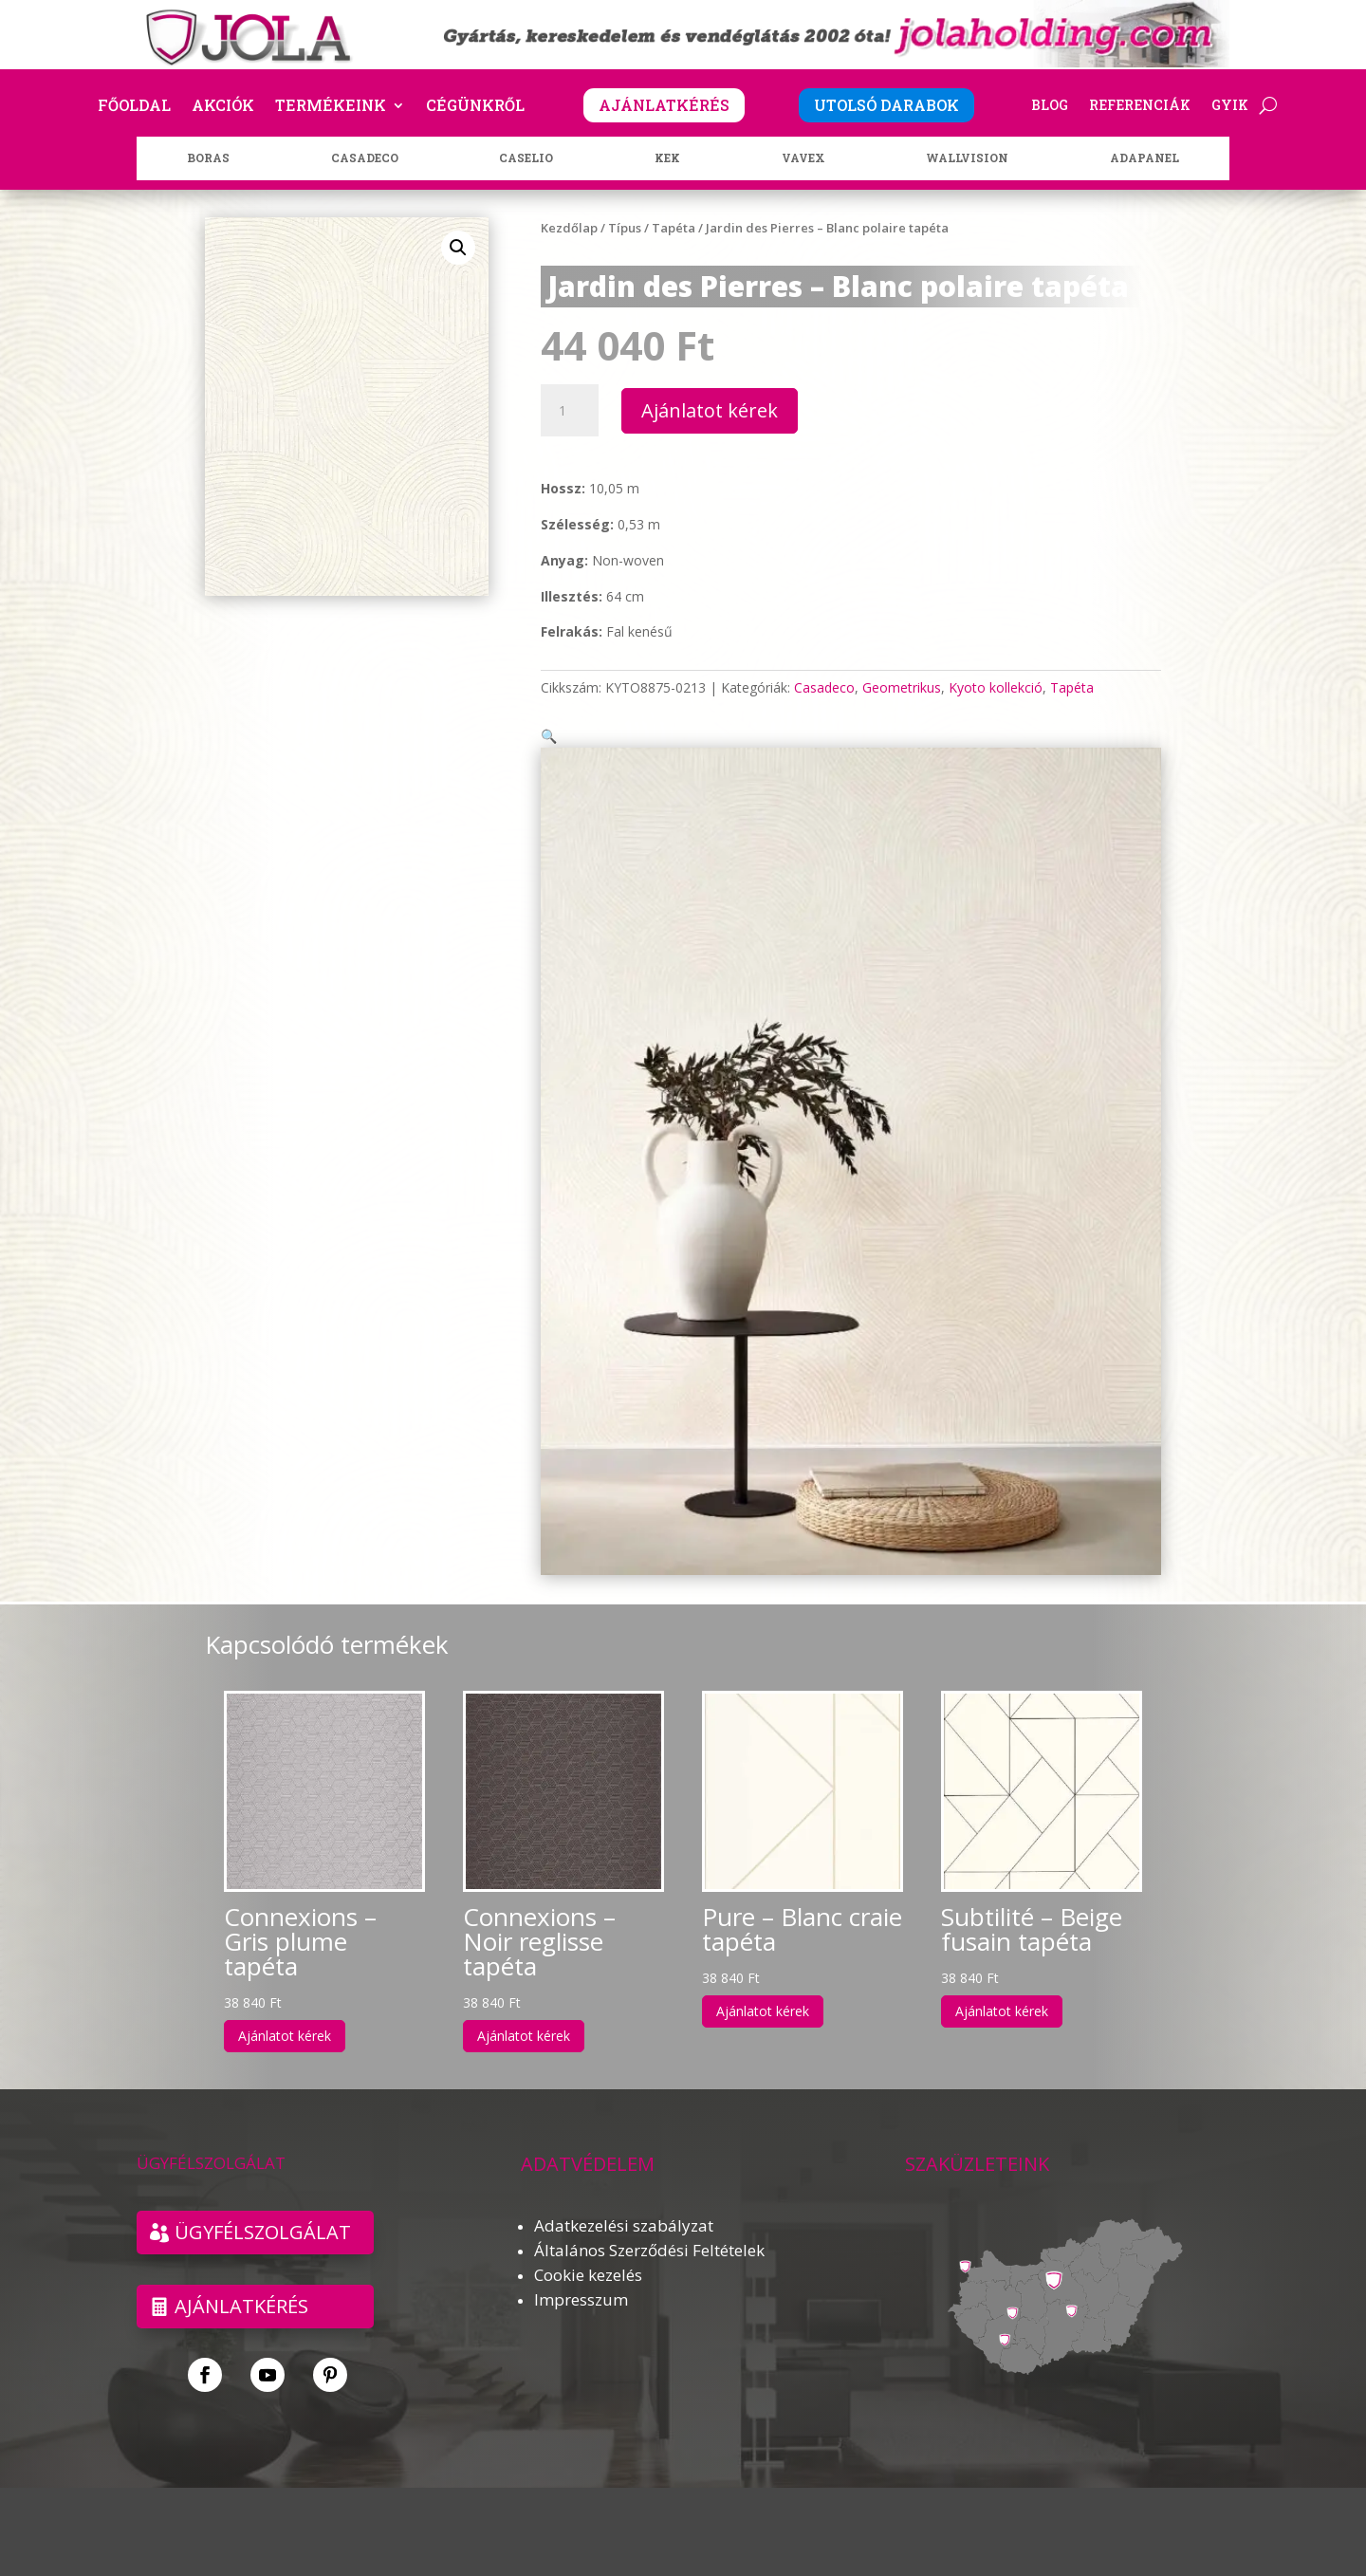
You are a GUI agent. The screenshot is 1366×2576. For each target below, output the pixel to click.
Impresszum (581, 2277)
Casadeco (824, 687)
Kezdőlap (569, 227)
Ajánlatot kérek (709, 410)
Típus (624, 227)
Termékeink (330, 107)
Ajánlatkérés (241, 2283)
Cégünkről (475, 107)
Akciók (223, 107)
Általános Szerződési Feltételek (649, 2227)
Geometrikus (901, 687)
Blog (1049, 106)
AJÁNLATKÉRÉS (664, 105)
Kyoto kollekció (996, 687)
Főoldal (134, 107)
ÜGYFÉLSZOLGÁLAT (263, 2209)
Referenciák (1140, 106)
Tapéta (673, 227)
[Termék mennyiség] (569, 410)
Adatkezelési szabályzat (623, 2203)
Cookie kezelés (588, 2252)
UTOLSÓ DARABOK (886, 105)
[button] (458, 248)
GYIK (1229, 106)
